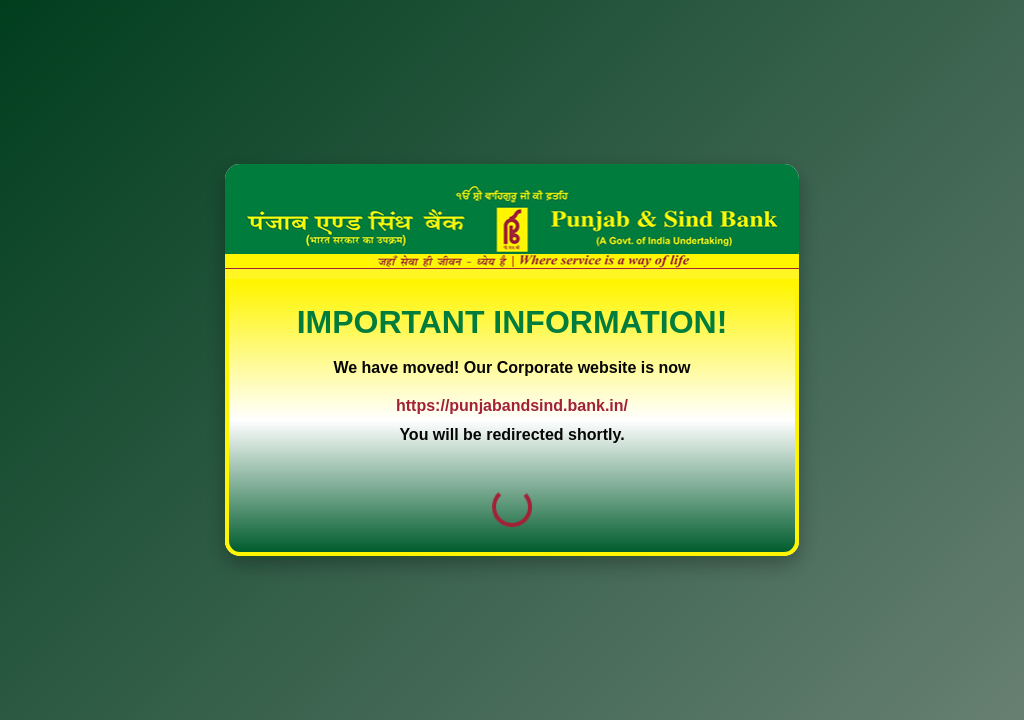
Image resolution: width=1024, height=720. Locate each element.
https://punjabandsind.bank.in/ (512, 405)
